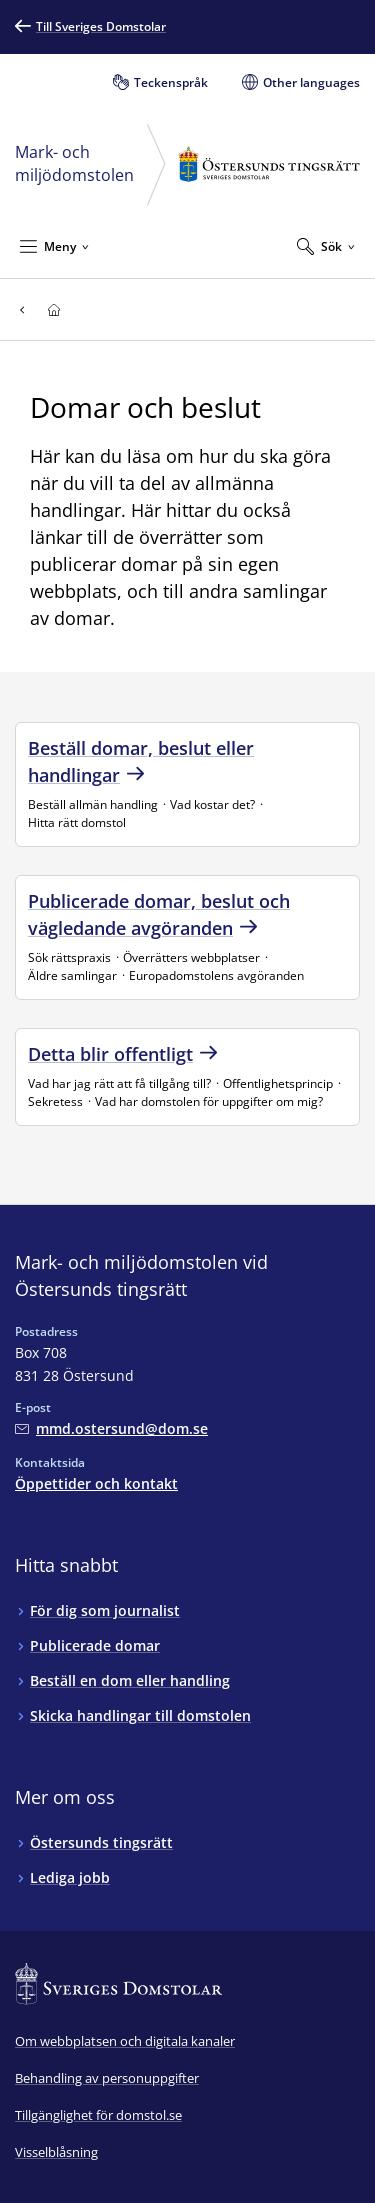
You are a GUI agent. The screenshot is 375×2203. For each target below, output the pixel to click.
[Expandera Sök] (326, 246)
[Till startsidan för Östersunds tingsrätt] (53, 309)
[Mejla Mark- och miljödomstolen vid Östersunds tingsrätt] (111, 1428)
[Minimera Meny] (54, 246)
